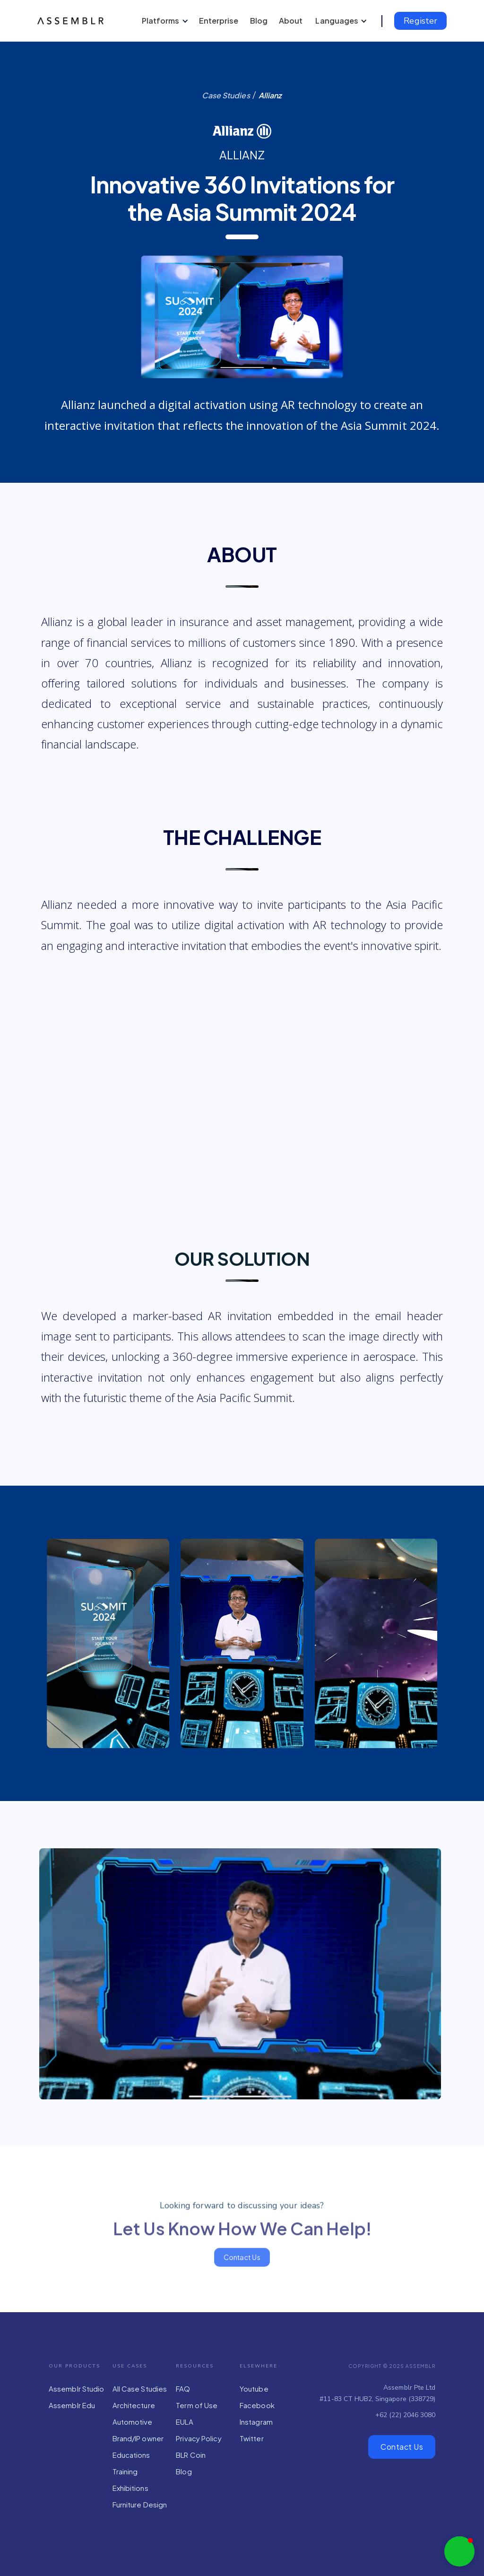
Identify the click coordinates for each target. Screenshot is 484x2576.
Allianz (270, 95)
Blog (183, 2471)
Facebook (257, 2405)
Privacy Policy (198, 2438)
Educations (131, 2454)
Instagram (256, 2421)
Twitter (252, 2438)
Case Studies (226, 95)
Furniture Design (139, 2504)
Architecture (133, 2405)
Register (420, 20)
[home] (72, 21)
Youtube (254, 2388)
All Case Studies (139, 2388)
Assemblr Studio (76, 2388)
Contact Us (401, 2447)
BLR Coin (191, 2454)
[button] (163, 21)
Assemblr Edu (72, 2405)
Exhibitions (130, 2487)
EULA (184, 2421)
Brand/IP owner (138, 2438)
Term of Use (196, 2405)
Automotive (132, 2421)
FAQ (183, 2388)
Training (125, 2471)
